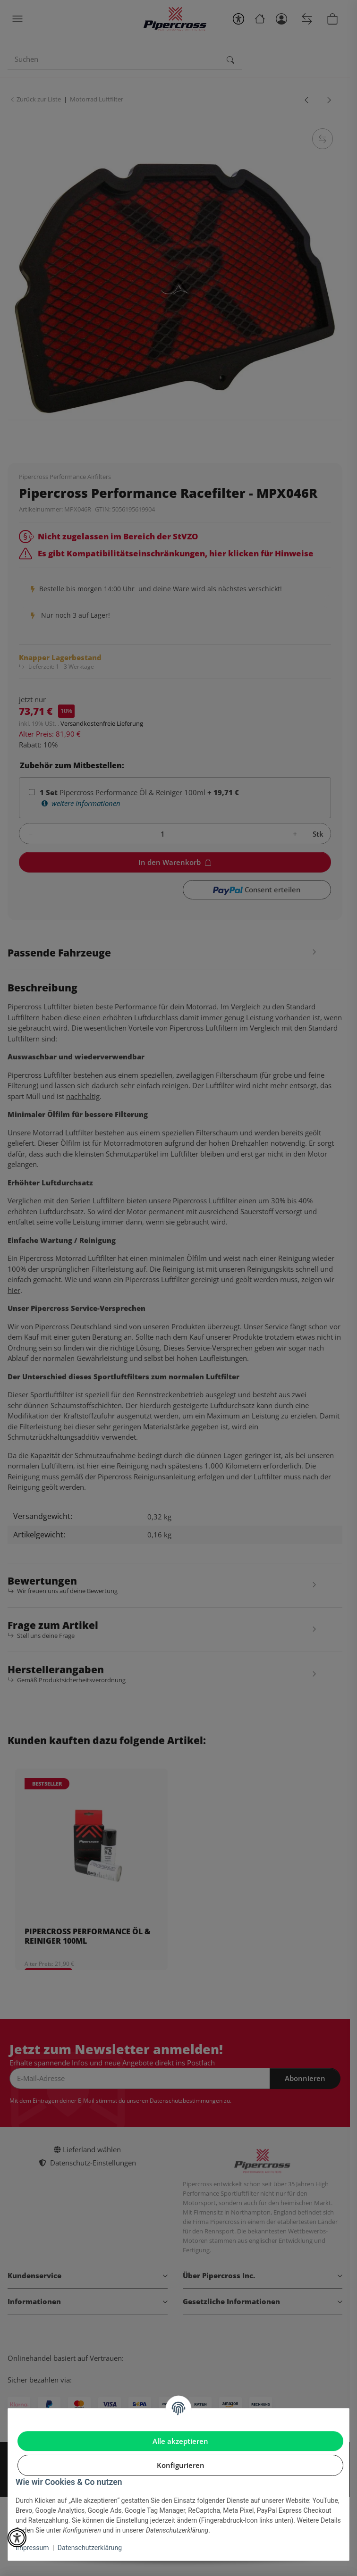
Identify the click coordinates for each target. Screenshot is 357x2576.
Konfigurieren (180, 2465)
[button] (17, 2537)
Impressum (32, 2547)
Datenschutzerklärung (90, 2547)
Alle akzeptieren (180, 2441)
